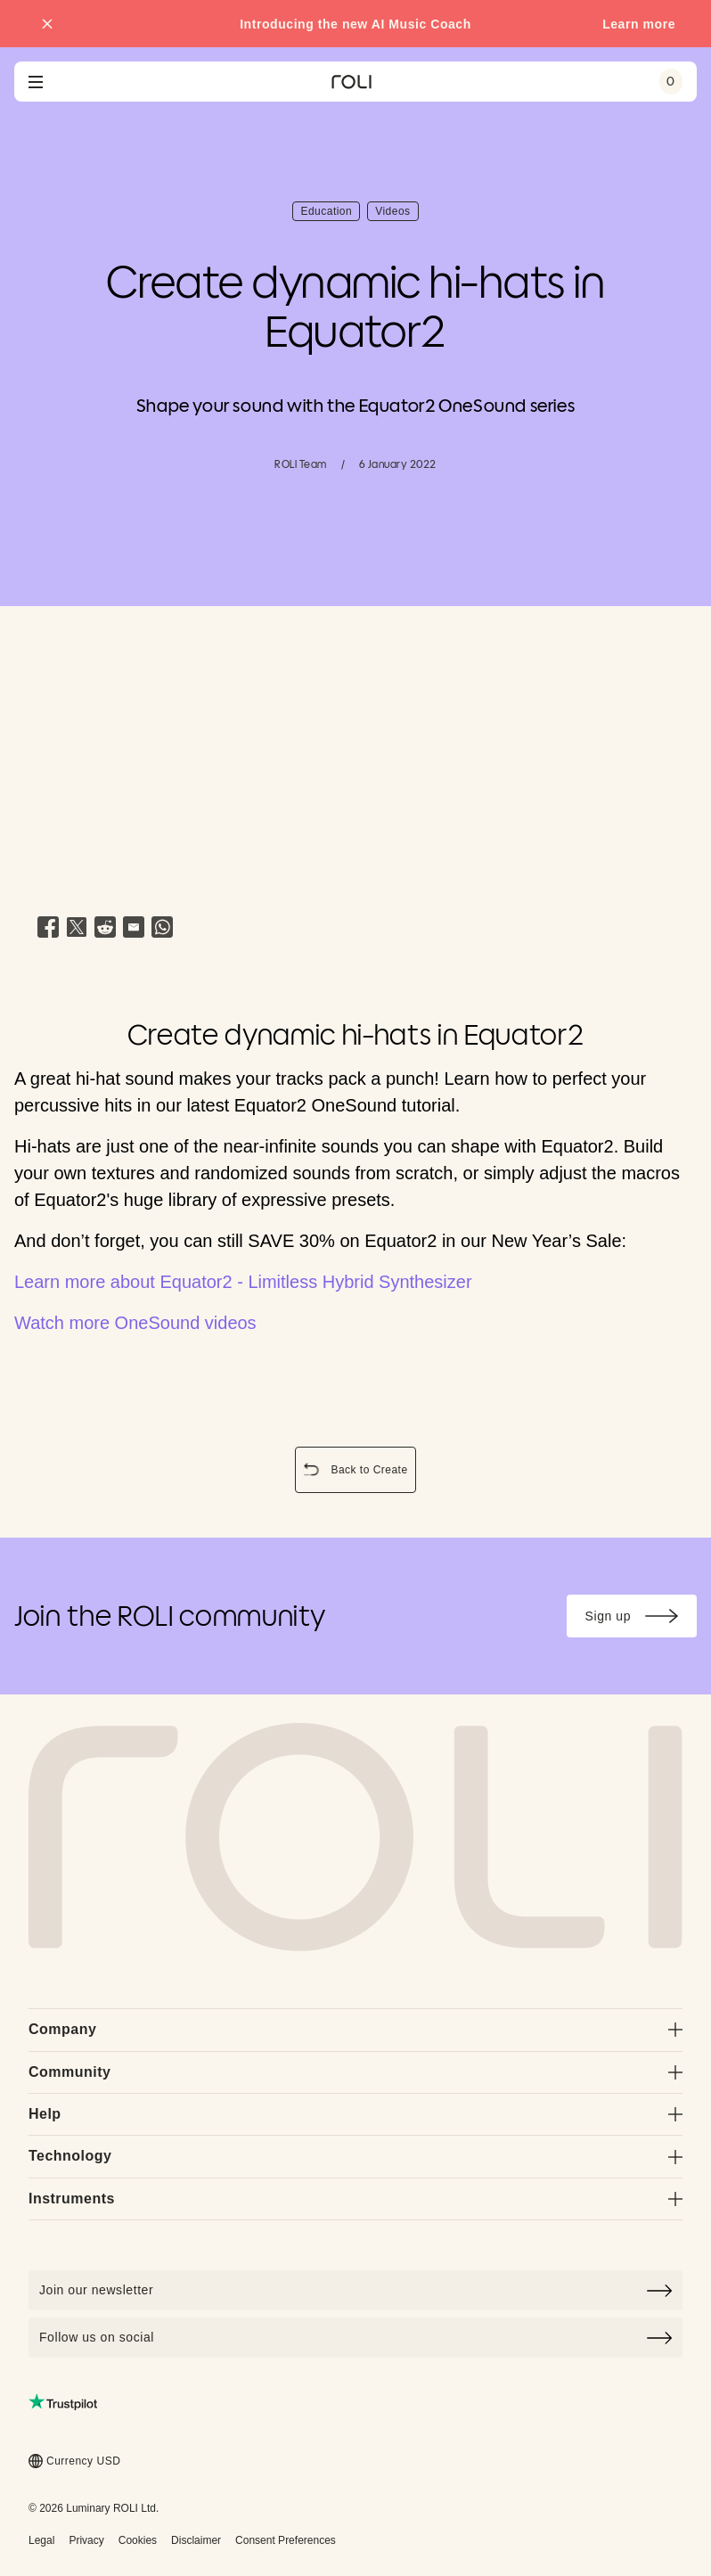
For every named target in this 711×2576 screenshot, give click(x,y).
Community (355, 2072)
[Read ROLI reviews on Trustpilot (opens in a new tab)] (63, 2401)
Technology (355, 2155)
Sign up (641, 1619)
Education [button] (330, 213)
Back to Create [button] (358, 1471)
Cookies (137, 2540)
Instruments (355, 2198)
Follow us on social (355, 2338)
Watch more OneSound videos (135, 1323)
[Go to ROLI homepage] (351, 82)
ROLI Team (300, 464)
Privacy (86, 2540)
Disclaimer (196, 2540)
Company (355, 2029)
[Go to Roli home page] (355, 1837)
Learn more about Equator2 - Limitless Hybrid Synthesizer (243, 1282)
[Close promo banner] (47, 24)
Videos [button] (396, 213)
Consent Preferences (285, 2540)
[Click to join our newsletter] (355, 2290)
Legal (41, 2540)
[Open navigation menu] (36, 82)
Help (355, 2113)
